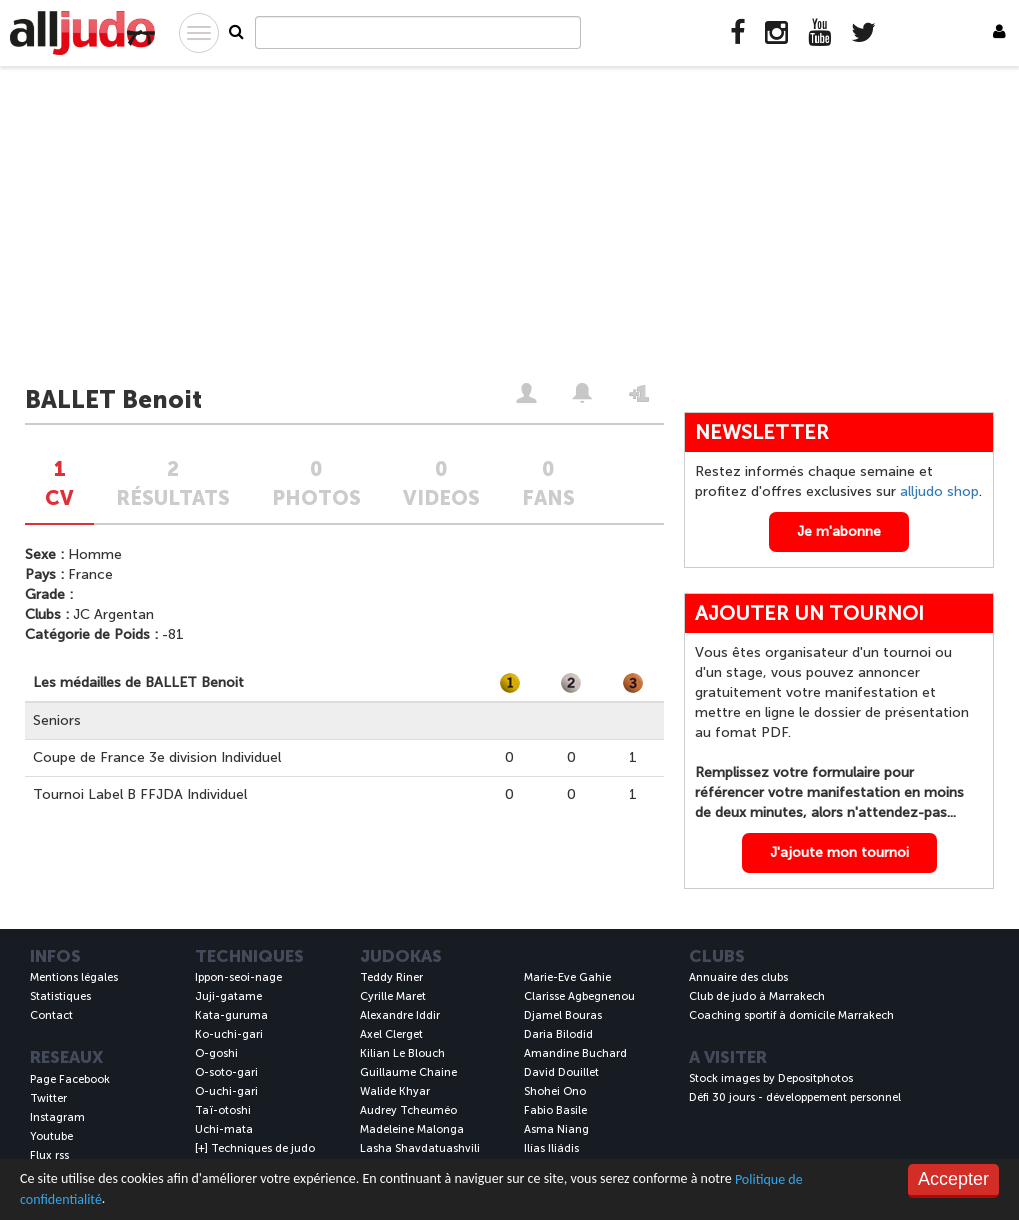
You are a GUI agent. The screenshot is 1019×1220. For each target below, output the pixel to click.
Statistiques (60, 996)
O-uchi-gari (226, 1091)
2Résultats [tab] (173, 483)
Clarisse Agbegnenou (579, 996)
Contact (51, 1015)
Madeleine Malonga (412, 1129)
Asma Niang (556, 1129)
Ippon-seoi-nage (238, 977)
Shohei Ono (555, 1091)
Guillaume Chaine (408, 1072)
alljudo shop (939, 491)
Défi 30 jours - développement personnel (795, 1097)
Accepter (953, 1179)
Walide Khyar (395, 1091)
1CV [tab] (59, 483)
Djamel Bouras (563, 1015)
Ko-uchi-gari (229, 1034)
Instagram (57, 1117)
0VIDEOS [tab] (441, 483)
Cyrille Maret (393, 996)
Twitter (48, 1098)
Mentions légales (74, 977)
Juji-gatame (228, 996)
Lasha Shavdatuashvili (420, 1148)
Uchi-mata (224, 1129)
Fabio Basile (555, 1110)
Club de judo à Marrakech (757, 996)
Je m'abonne (839, 531)
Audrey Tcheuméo (408, 1110)
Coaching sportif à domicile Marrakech (791, 1015)
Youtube (51, 1136)
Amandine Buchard (575, 1053)
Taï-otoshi (223, 1110)
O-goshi (216, 1053)
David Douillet (561, 1072)
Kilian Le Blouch (402, 1053)
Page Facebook (70, 1079)
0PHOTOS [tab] (316, 483)
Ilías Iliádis (551, 1148)
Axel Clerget (391, 1034)
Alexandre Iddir (400, 1015)
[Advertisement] (509, 227)
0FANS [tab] (548, 483)
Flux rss (49, 1155)
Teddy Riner (391, 977)
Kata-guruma (231, 1015)
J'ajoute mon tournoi (839, 852)
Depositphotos (815, 1078)
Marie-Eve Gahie (567, 977)
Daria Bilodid (558, 1034)
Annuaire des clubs (738, 977)
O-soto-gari (226, 1072)
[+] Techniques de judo (255, 1148)
